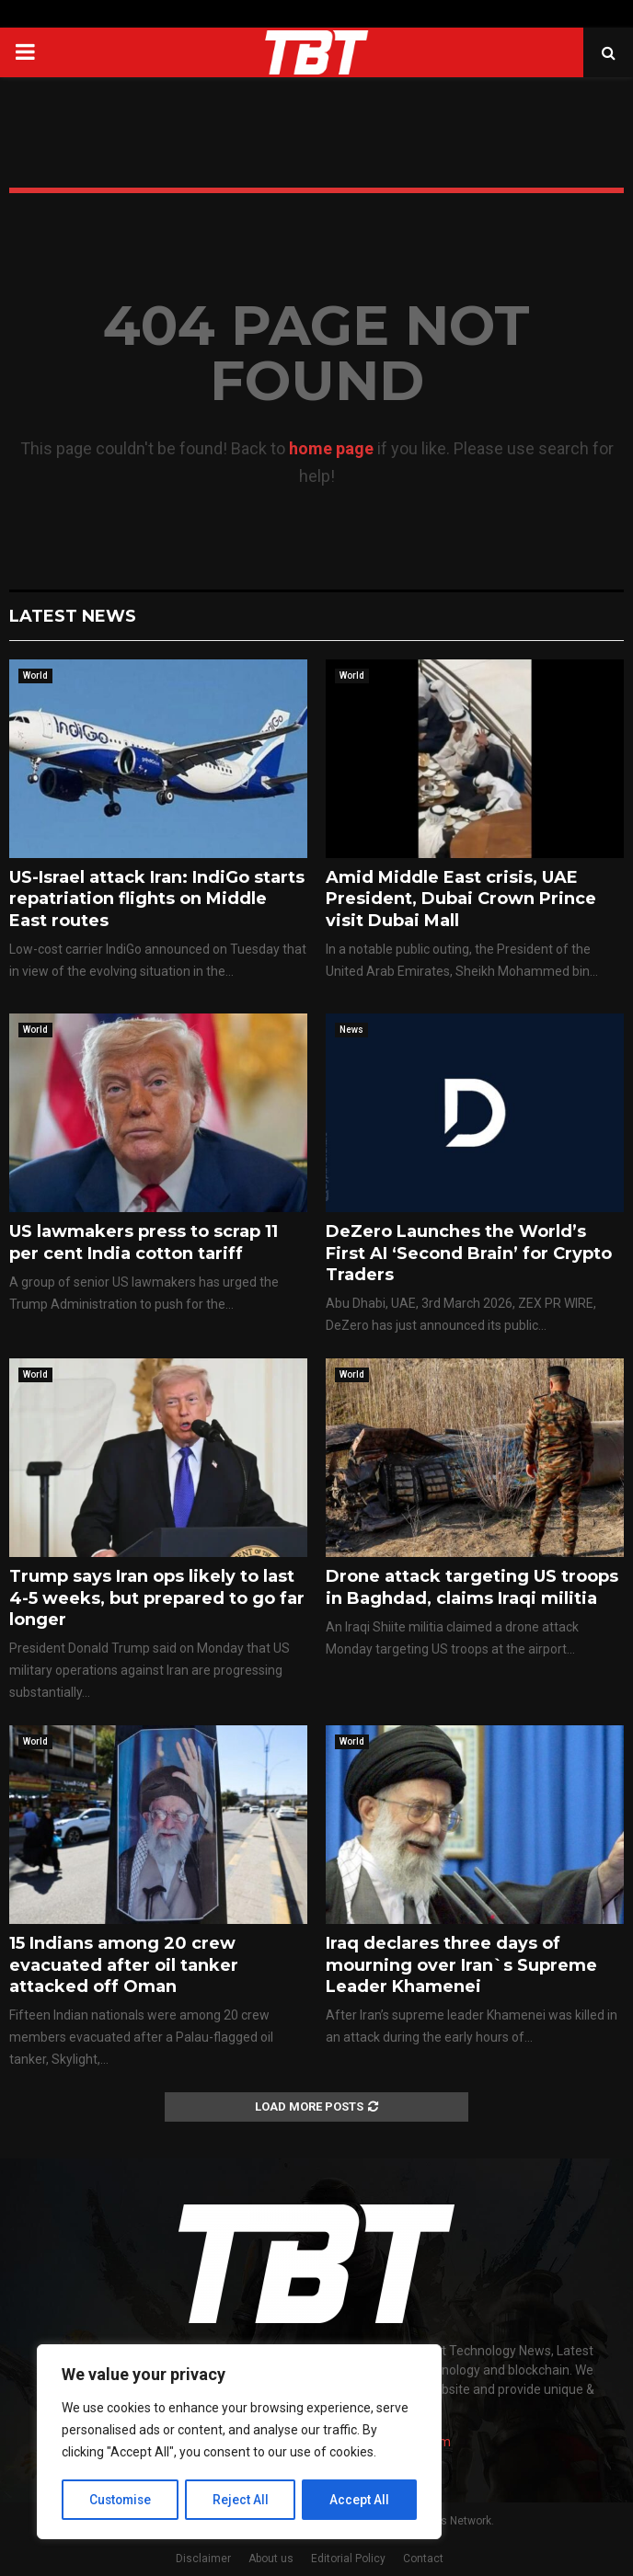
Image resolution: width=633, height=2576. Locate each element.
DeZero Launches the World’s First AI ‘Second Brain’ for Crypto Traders (469, 1253)
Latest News (72, 616)
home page (331, 448)
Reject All (242, 2499)
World (35, 675)
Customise (121, 2499)
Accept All (360, 2499)
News (351, 1030)
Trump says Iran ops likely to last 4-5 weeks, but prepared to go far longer (157, 1598)
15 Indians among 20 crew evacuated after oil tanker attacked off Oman (123, 1965)
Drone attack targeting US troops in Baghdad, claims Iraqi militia (472, 1587)
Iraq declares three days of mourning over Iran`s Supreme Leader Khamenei (461, 1965)
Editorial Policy (348, 2558)
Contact (423, 2558)
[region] (239, 2442)
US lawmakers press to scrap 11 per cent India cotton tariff (143, 1242)
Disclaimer (203, 2558)
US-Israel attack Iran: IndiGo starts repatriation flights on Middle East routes (157, 899)
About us (270, 2558)
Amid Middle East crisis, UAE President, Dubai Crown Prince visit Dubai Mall (461, 899)
